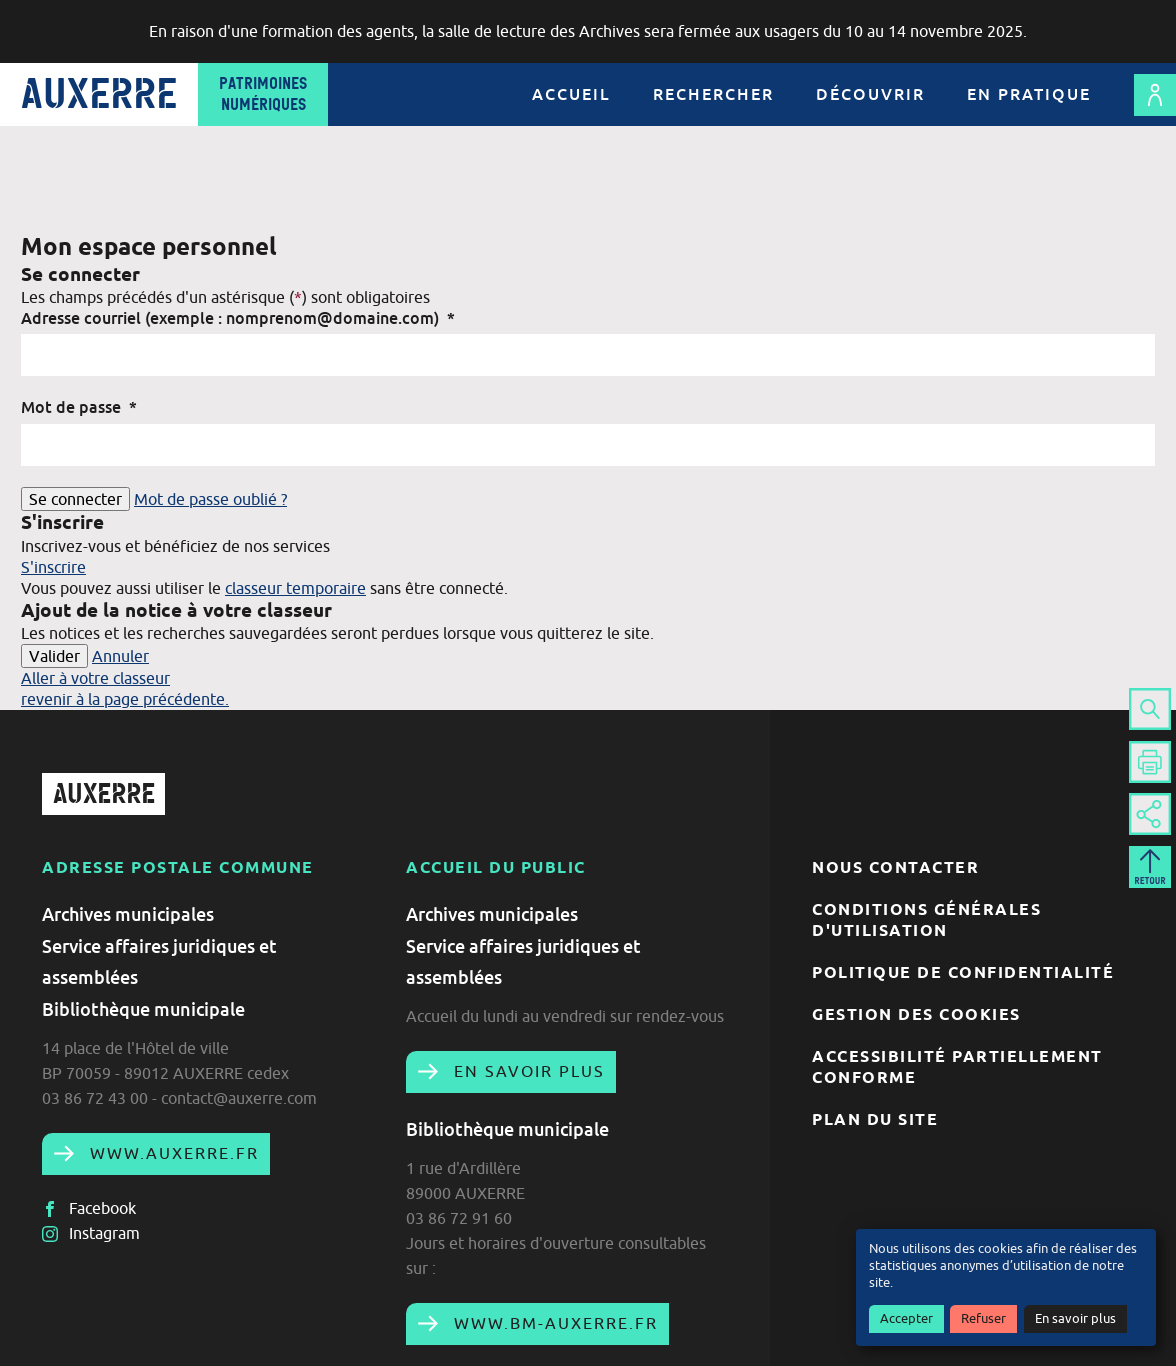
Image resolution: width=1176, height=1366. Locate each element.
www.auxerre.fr (171, 1153)
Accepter (906, 1318)
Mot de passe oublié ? (210, 499)
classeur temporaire (295, 588)
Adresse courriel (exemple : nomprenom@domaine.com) (238, 318)
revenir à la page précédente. (125, 699)
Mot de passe (79, 407)
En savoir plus (1075, 1318)
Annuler (120, 656)
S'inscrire (53, 567)
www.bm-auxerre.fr (553, 1323)
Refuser (983, 1318)
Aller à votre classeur (95, 678)
